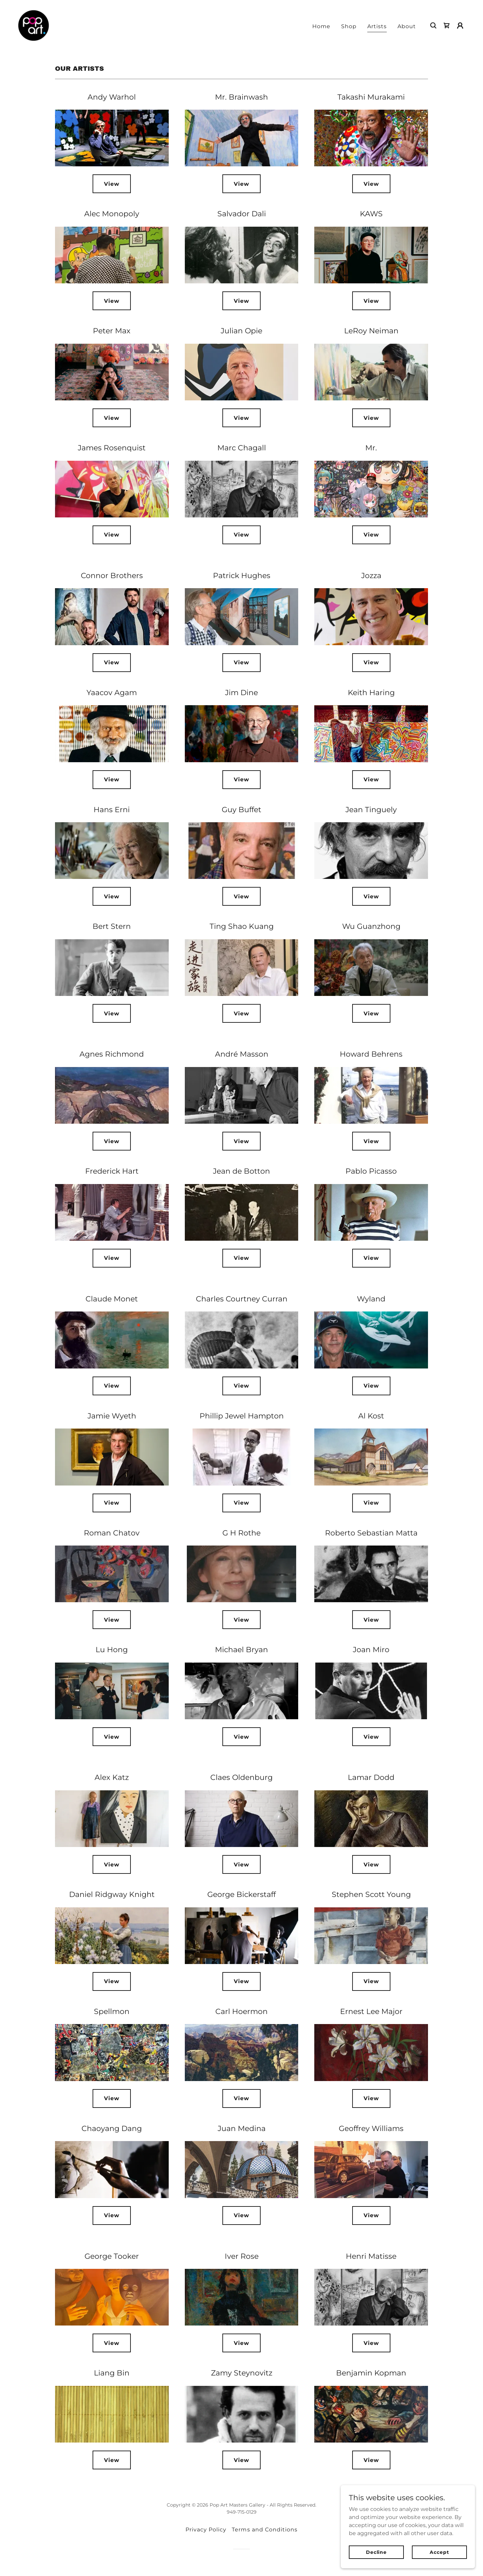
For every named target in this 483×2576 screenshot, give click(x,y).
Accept (439, 2552)
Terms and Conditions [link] (264, 2529)
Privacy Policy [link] (205, 2529)
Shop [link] (349, 26)
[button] (460, 25)
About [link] (406, 26)
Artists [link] (377, 26)
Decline (376, 2552)
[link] (33, 25)
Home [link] (321, 26)
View (111, 184)
